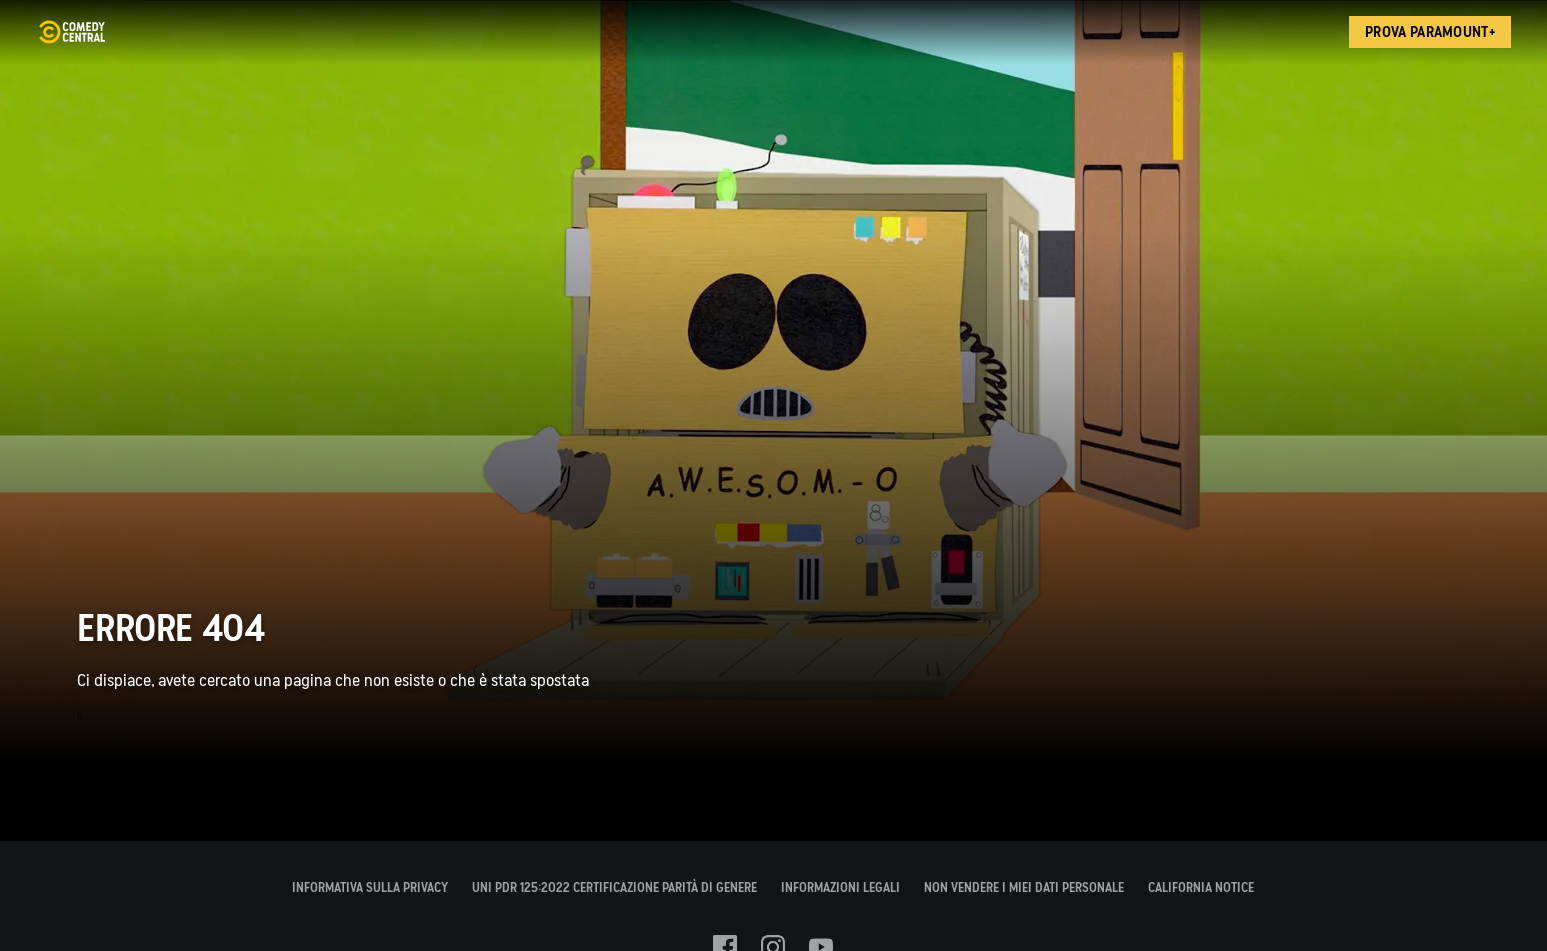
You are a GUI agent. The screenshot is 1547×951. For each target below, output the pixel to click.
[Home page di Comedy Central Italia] (71, 32)
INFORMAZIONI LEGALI (840, 887)
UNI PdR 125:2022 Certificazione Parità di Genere (614, 887)
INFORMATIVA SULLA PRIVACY (370, 887)
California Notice (1201, 887)
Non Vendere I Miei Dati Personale (1024, 887)
